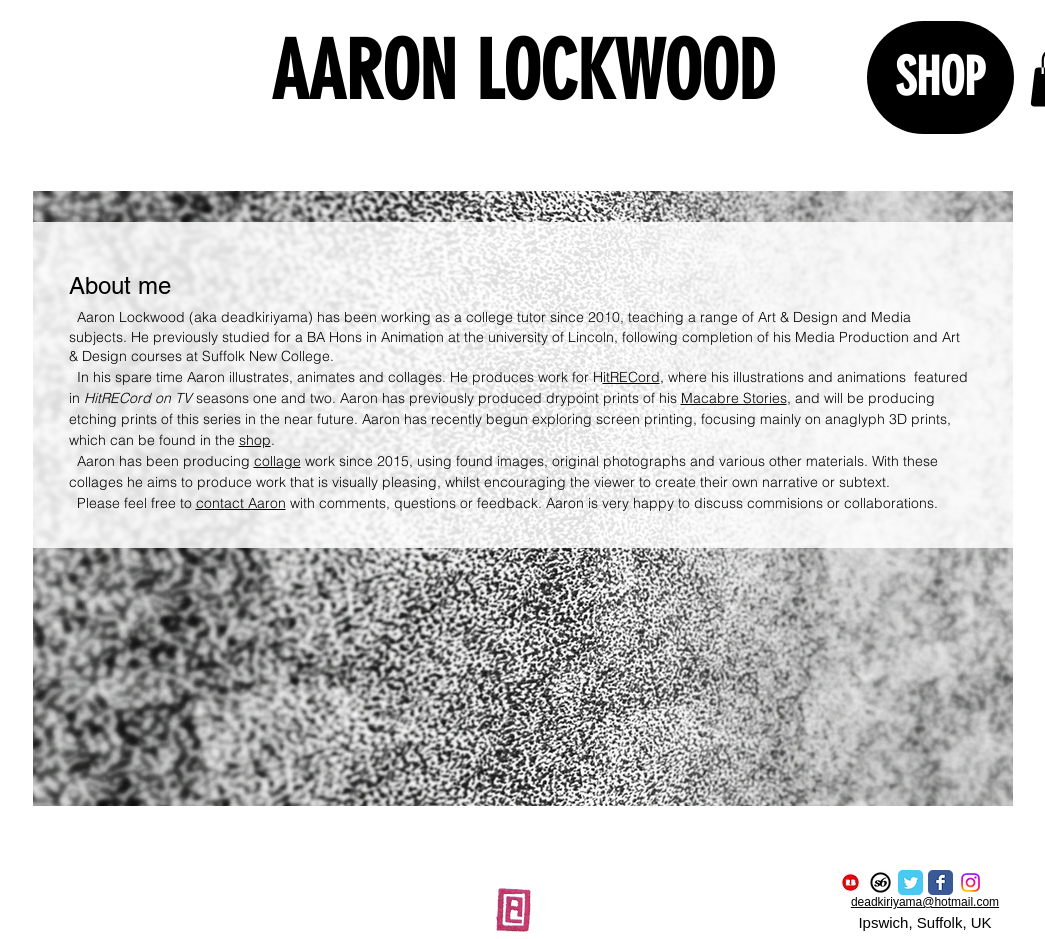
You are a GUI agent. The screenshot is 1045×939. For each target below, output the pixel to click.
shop (255, 440)
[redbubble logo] (850, 882)
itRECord (631, 377)
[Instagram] (970, 882)
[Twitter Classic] (910, 882)
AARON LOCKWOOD (523, 71)
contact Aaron (241, 503)
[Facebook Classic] (940, 882)
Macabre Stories (734, 398)
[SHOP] (940, 77)
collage (277, 461)
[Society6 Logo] (880, 882)
